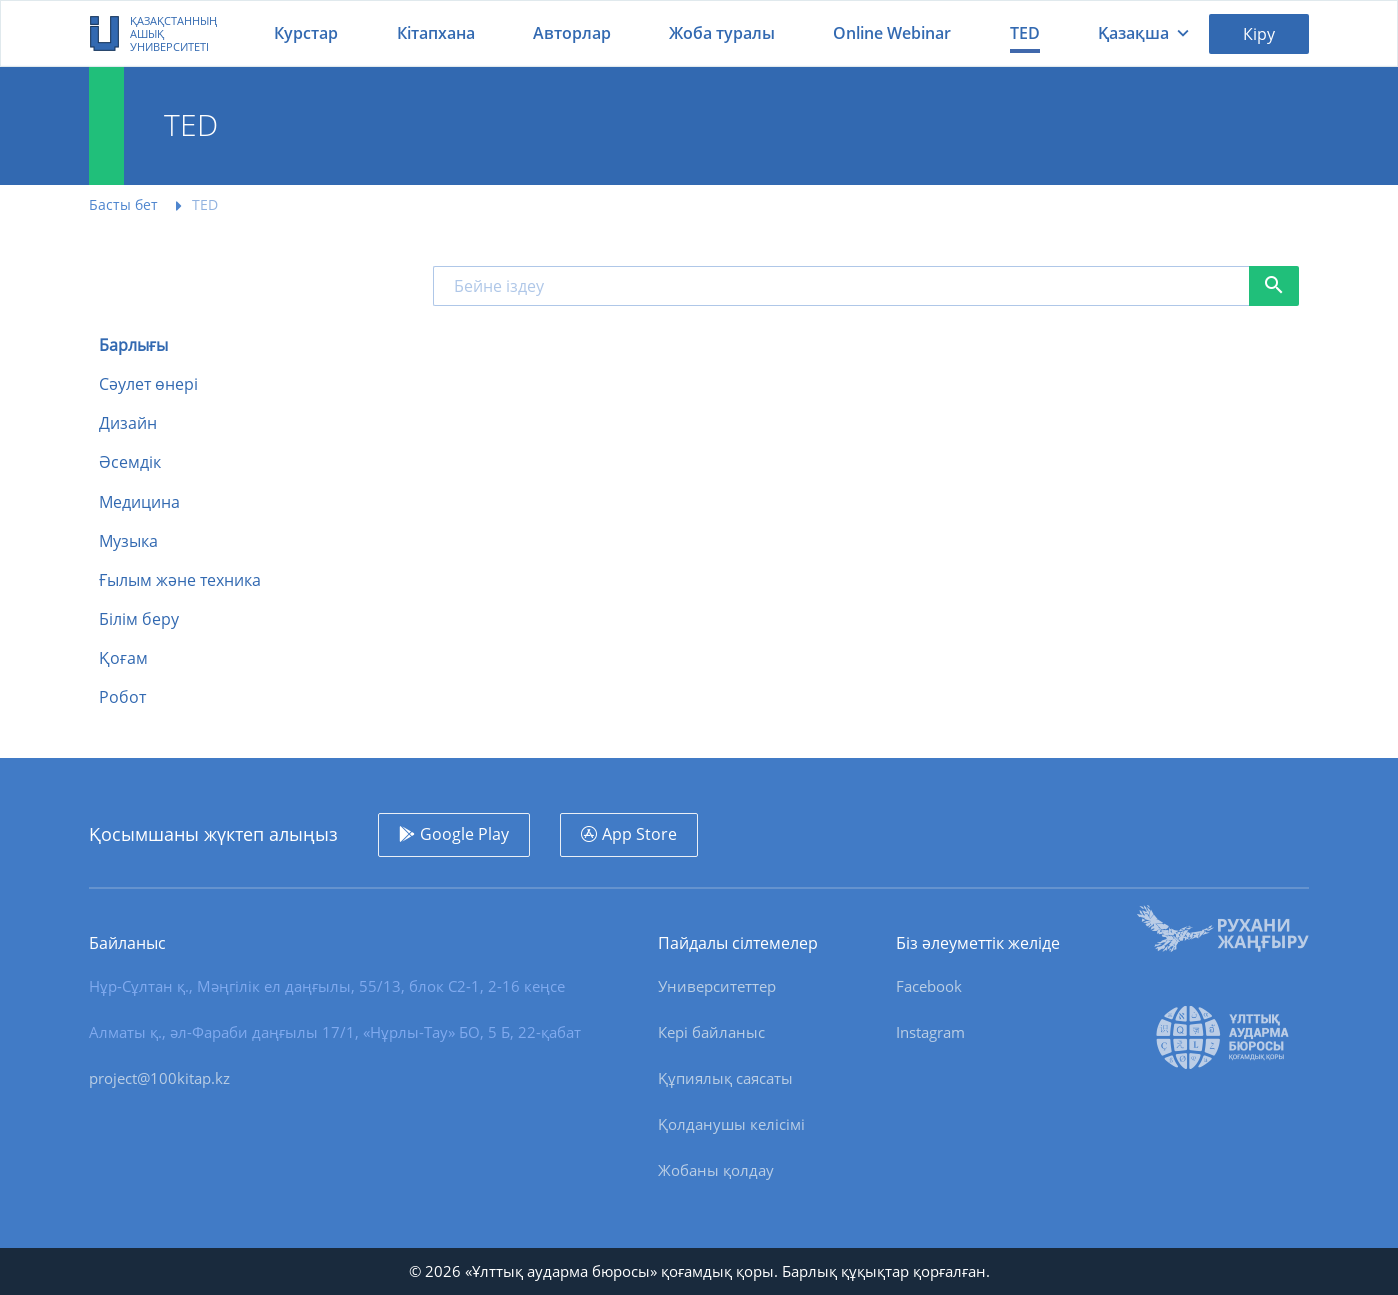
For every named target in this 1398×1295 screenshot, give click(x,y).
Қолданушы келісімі (731, 1124)
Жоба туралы (722, 33)
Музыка (128, 541)
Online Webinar (892, 33)
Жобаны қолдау (716, 1170)
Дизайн (128, 423)
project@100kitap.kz (159, 1078)
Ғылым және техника (180, 580)
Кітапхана (436, 33)
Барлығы (133, 345)
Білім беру (139, 619)
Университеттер (717, 986)
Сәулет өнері (148, 384)
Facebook (929, 986)
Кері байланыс (711, 1032)
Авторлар (572, 33)
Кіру (1259, 34)
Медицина (139, 502)
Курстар (306, 33)
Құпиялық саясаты (725, 1078)
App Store (639, 834)
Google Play (464, 834)
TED (1025, 33)
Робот (122, 697)
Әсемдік (130, 462)
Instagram (930, 1032)
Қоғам (123, 658)
